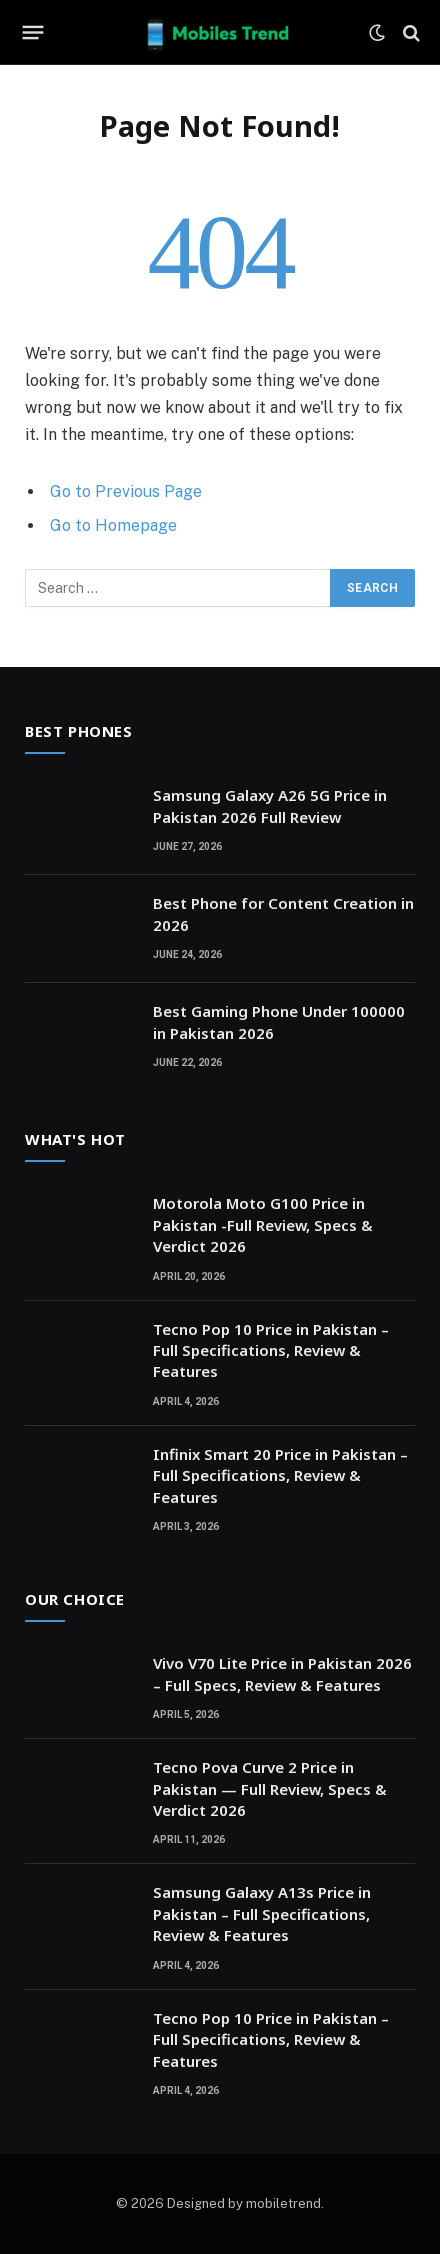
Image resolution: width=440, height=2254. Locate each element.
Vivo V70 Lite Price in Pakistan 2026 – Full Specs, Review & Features (282, 1673)
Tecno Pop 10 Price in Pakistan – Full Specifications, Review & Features (271, 1350)
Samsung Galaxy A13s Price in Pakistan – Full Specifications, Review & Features (262, 1913)
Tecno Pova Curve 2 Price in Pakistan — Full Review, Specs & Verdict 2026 (270, 1788)
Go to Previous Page (126, 491)
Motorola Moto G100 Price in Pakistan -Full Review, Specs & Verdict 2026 (263, 1224)
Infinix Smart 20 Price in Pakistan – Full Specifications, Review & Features (280, 1475)
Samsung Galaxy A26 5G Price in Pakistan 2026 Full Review (270, 805)
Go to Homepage (113, 525)
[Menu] (33, 33)
